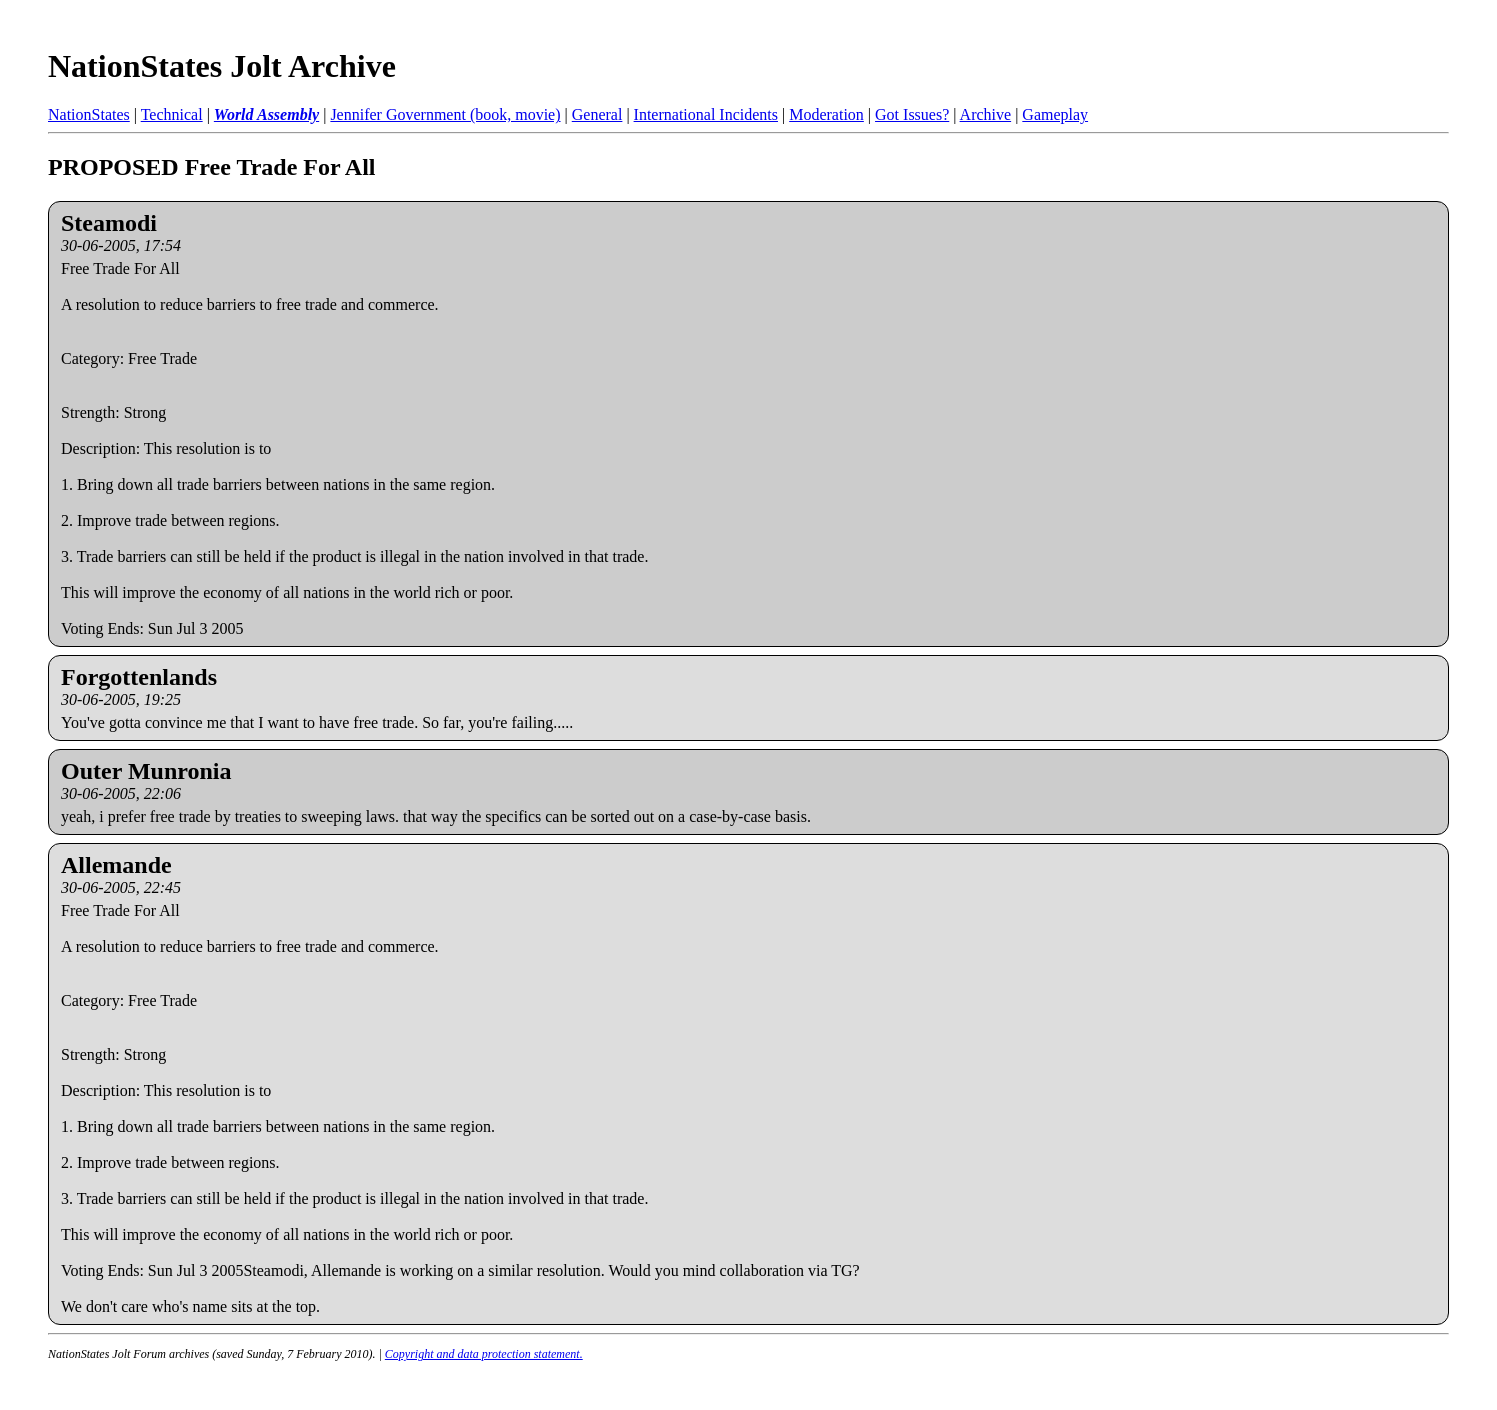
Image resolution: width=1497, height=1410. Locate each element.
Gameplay (1055, 114)
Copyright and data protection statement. (484, 1354)
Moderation (826, 114)
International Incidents (706, 114)
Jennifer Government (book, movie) (445, 114)
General (597, 114)
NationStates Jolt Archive (222, 66)
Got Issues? (912, 114)
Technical (172, 114)
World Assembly (266, 114)
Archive (986, 114)
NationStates (89, 114)
